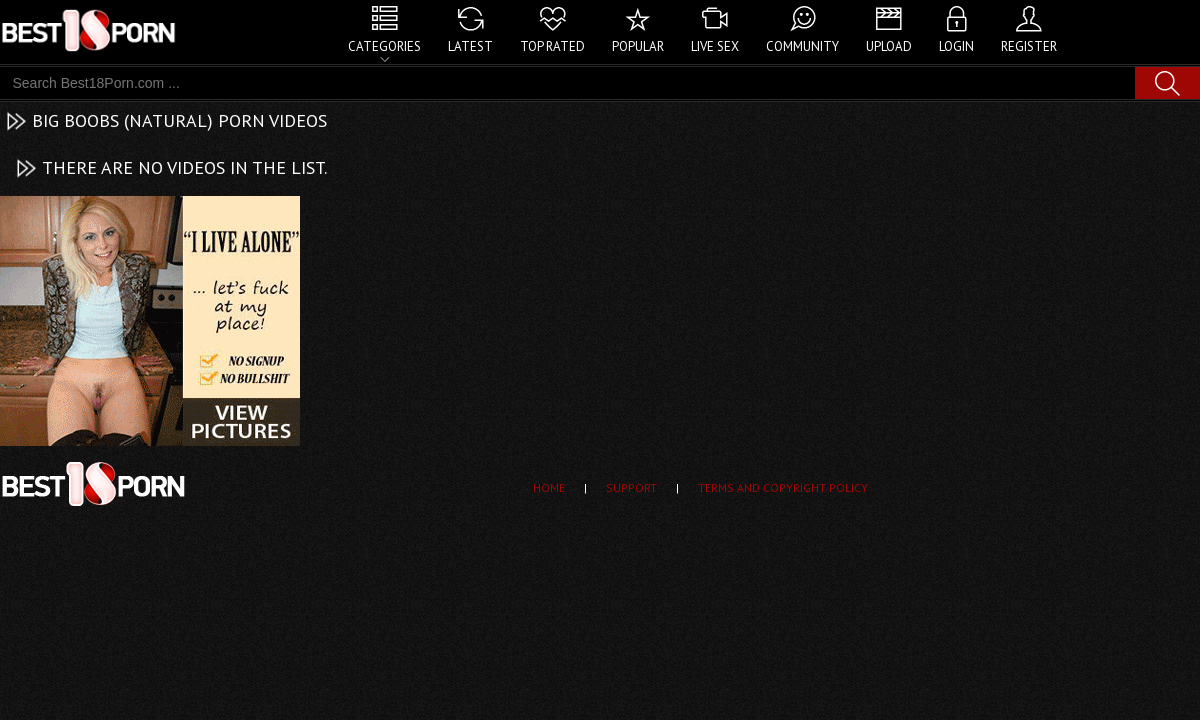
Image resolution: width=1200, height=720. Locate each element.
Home (549, 487)
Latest (470, 46)
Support (631, 487)
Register (1029, 46)
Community (802, 46)
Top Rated (552, 46)
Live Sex (715, 46)
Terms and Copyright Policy (783, 487)
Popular (638, 46)
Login (956, 46)
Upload (889, 46)
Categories (384, 46)
